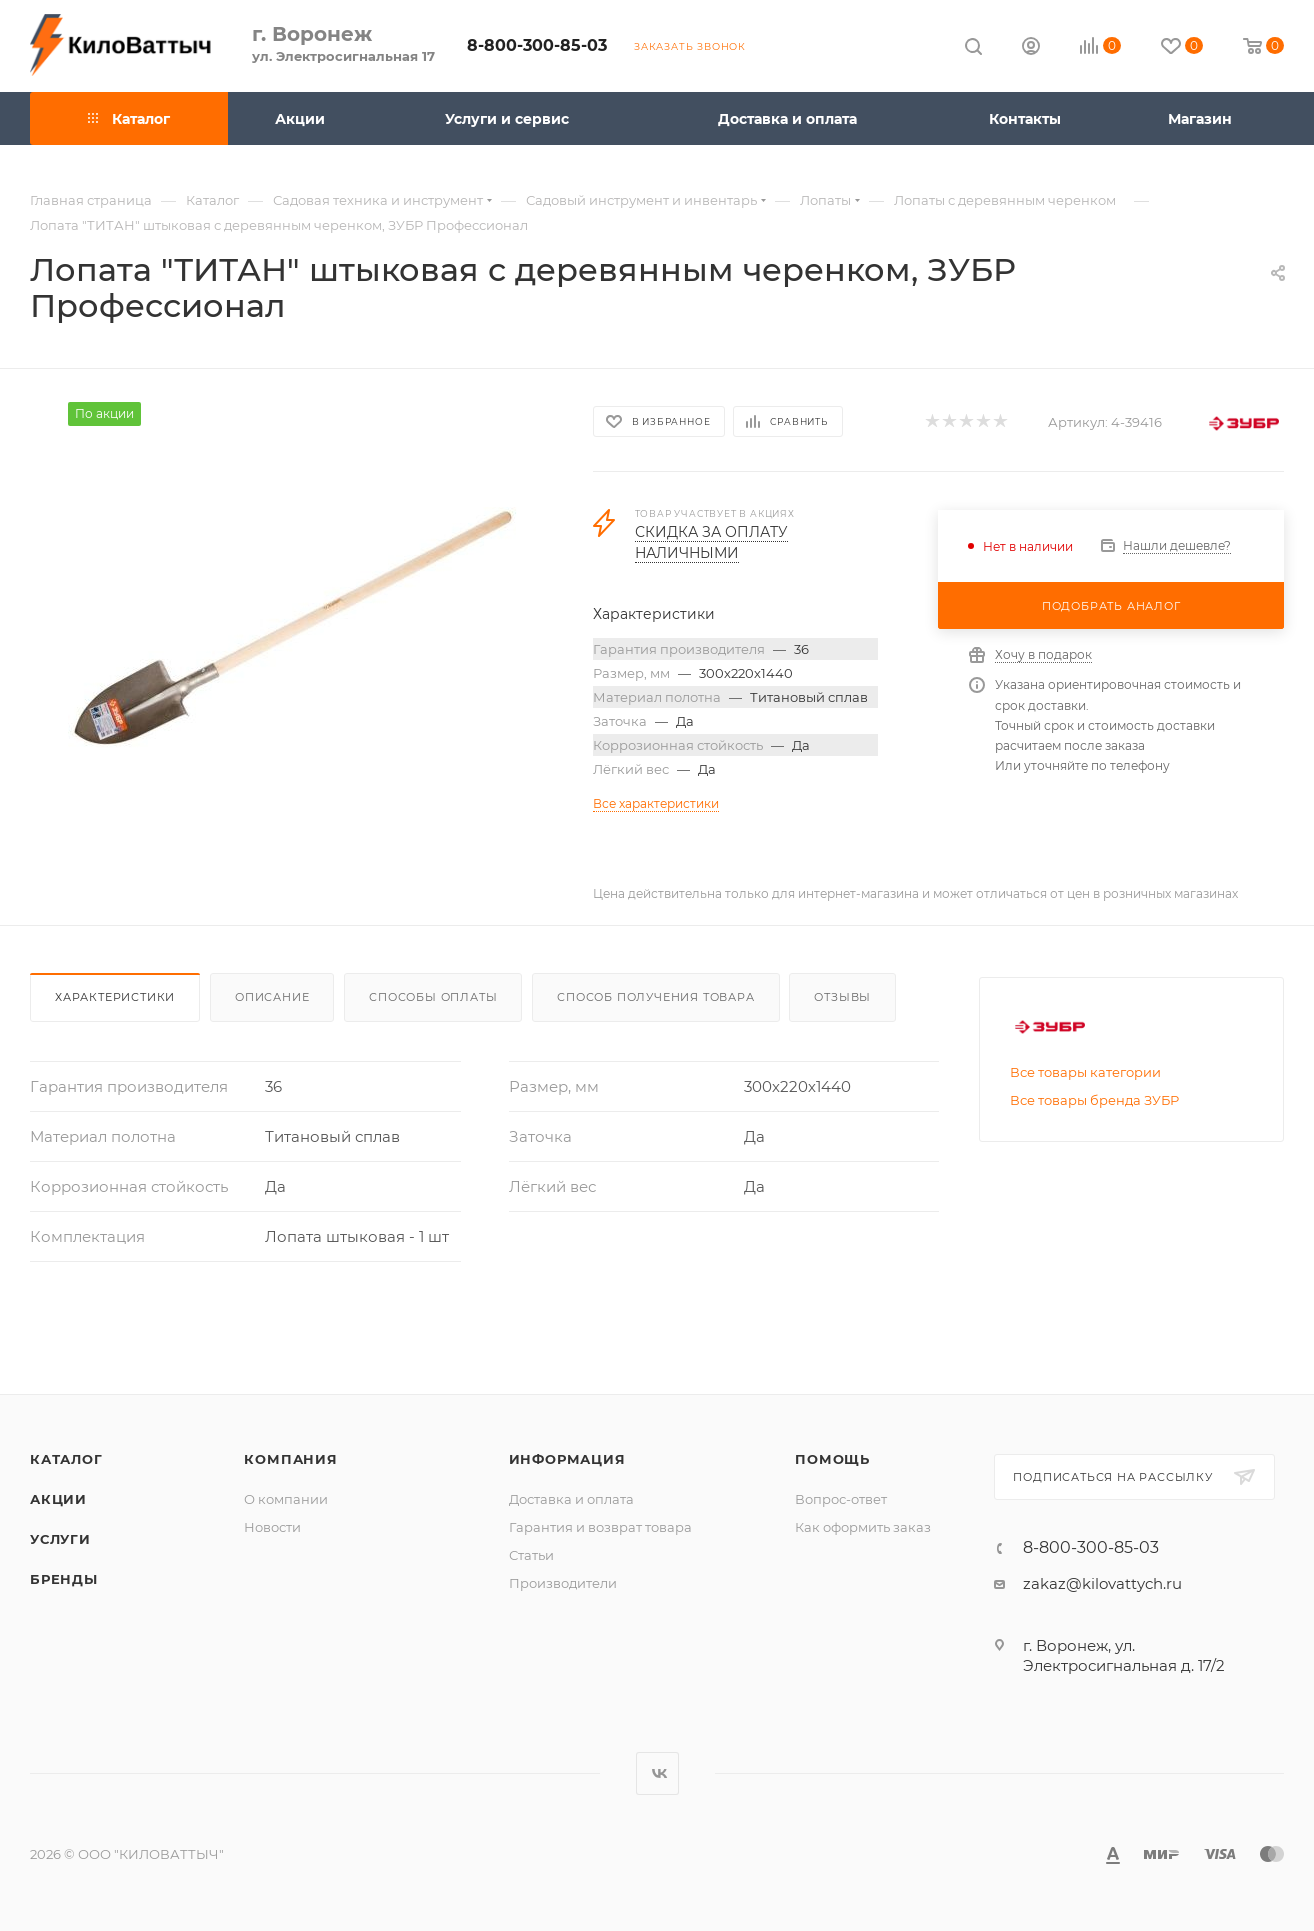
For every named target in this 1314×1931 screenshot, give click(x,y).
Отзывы (842, 997)
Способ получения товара (655, 997)
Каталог (66, 1459)
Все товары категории (1085, 1072)
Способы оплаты (433, 997)
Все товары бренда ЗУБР (1094, 1100)
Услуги (60, 1539)
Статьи (531, 1555)
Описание (272, 997)
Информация (567, 1459)
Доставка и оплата (571, 1499)
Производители (563, 1583)
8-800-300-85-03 (537, 45)
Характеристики (115, 997)
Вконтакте (657, 1773)
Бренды (64, 1579)
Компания (290, 1459)
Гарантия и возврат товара (600, 1527)
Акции (58, 1499)
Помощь (832, 1459)
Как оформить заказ (863, 1527)
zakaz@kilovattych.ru (1102, 1583)
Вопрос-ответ (841, 1499)
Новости (272, 1527)
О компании (286, 1499)
